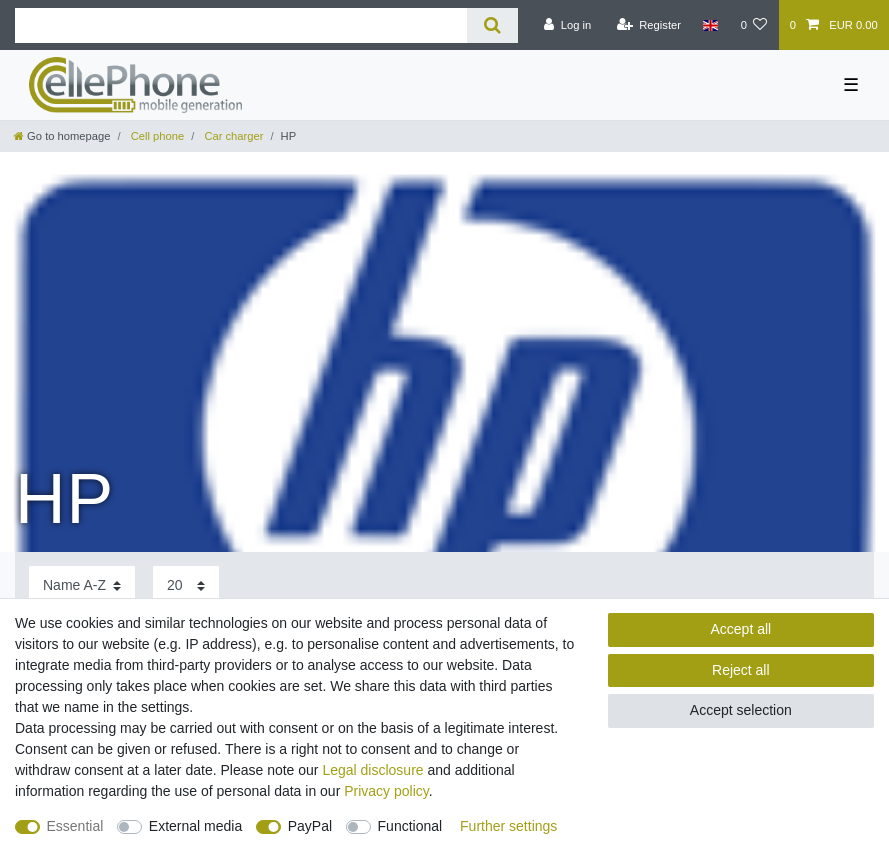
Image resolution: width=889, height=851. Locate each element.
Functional (410, 826)
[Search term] (241, 25)
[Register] (648, 25)
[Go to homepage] (62, 136)
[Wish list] (753, 25)
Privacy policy (386, 791)
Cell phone (156, 136)
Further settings (508, 826)
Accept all (740, 629)
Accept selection (741, 710)
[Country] (710, 25)
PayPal (310, 826)
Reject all (741, 670)
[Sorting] (82, 585)
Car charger (232, 136)
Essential (75, 826)
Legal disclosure (372, 770)
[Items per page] (186, 585)
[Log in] (567, 25)
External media (195, 826)
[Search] (492, 25)
